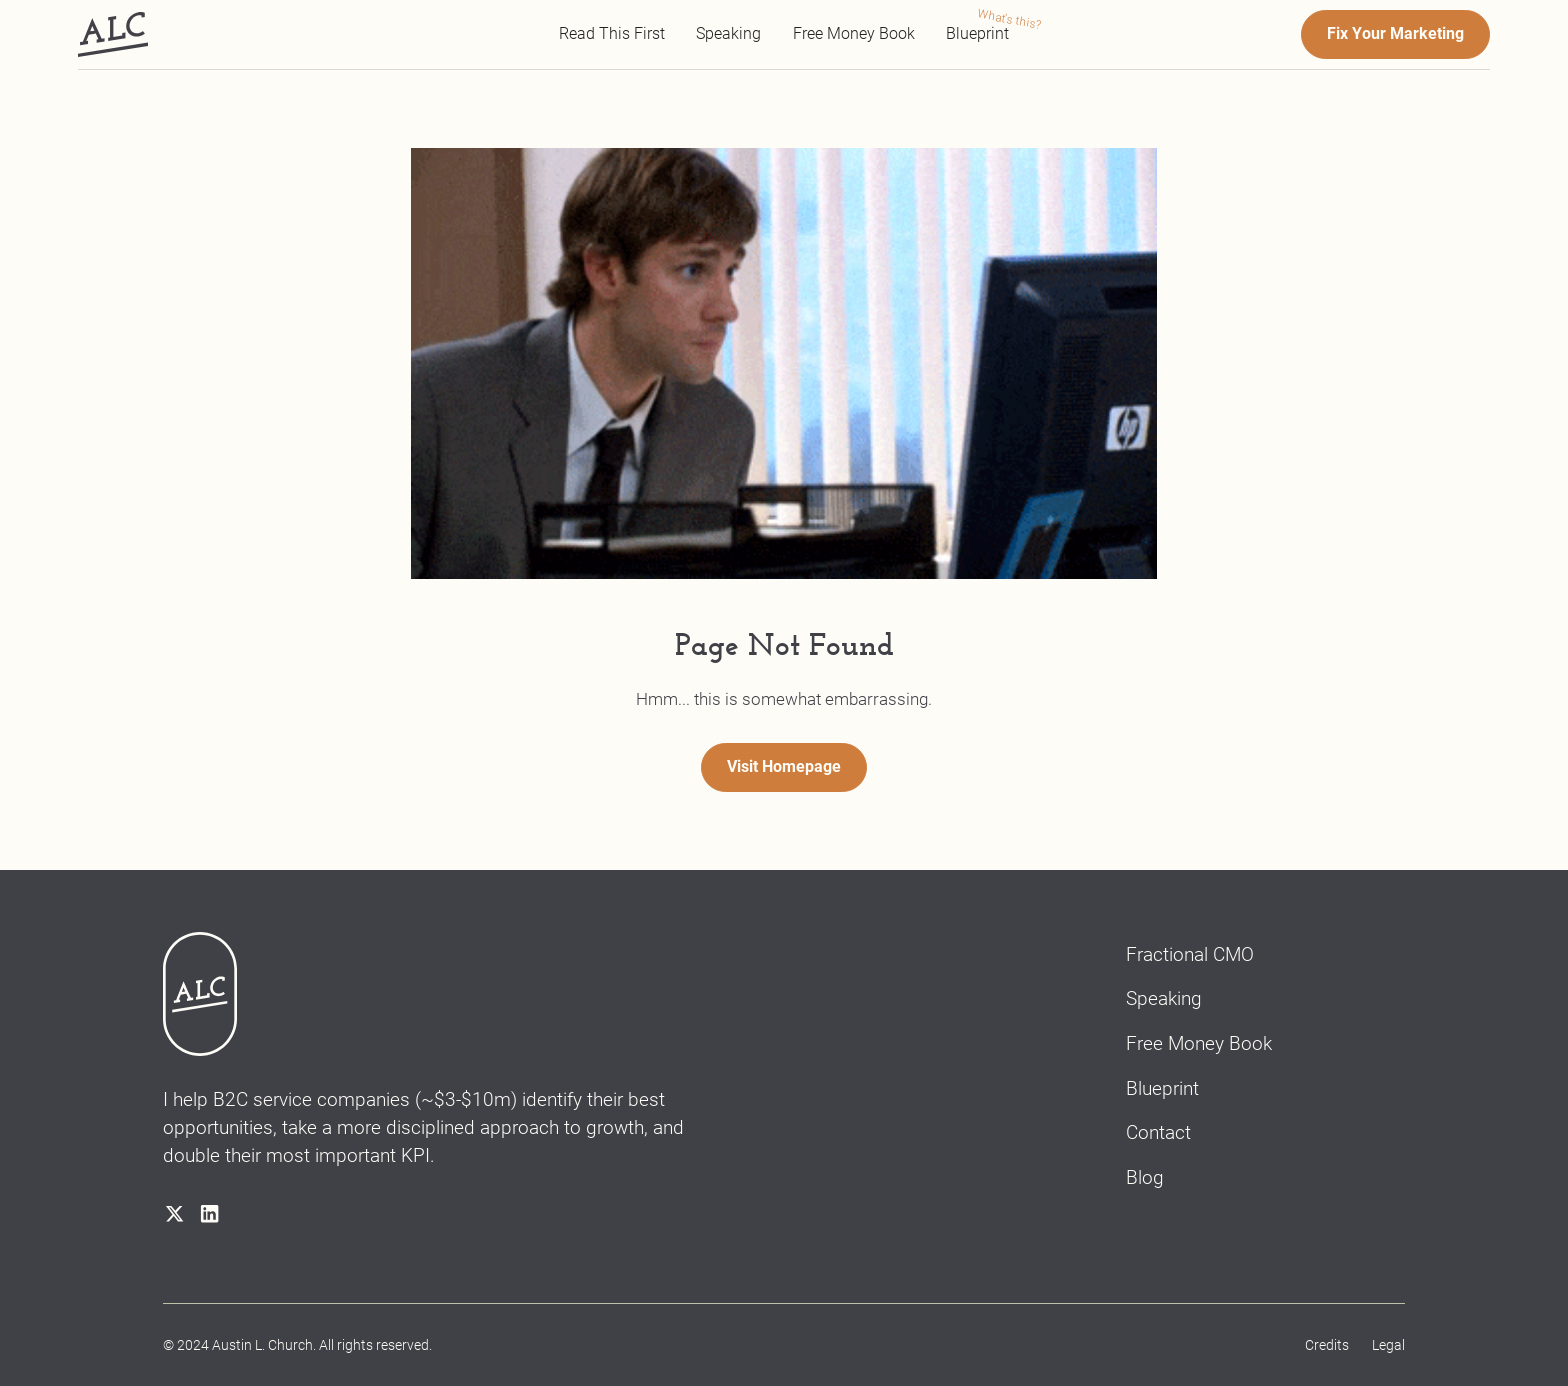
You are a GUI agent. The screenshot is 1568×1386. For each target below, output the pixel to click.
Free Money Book (854, 34)
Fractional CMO (1190, 954)
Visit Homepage (784, 767)
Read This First (612, 34)
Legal (1388, 1345)
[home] (113, 35)
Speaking (728, 34)
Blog (1145, 1177)
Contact (1158, 1132)
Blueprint (977, 34)
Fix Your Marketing (1395, 34)
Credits (1327, 1345)
